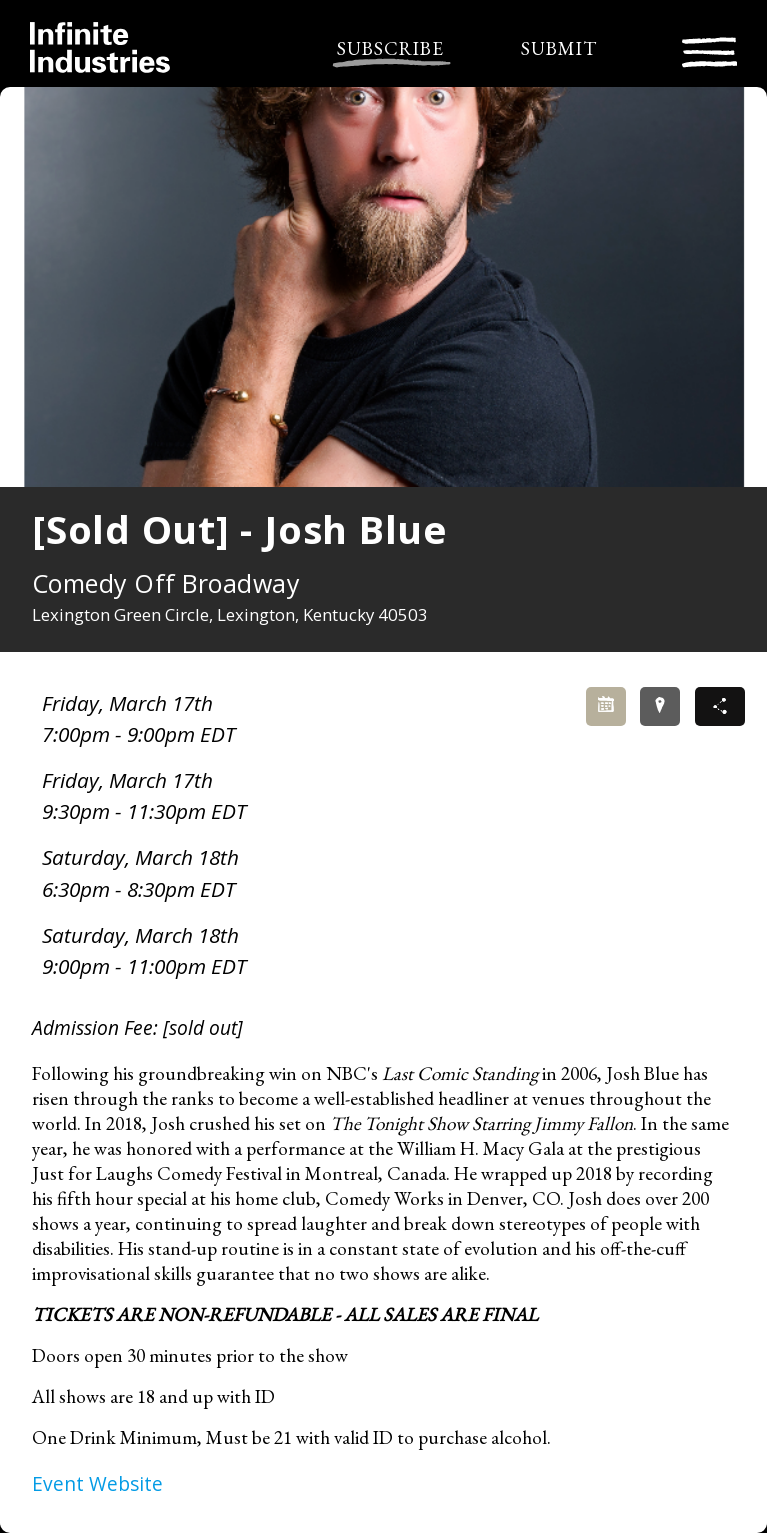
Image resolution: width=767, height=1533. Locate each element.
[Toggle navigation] (709, 49)
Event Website (97, 1483)
